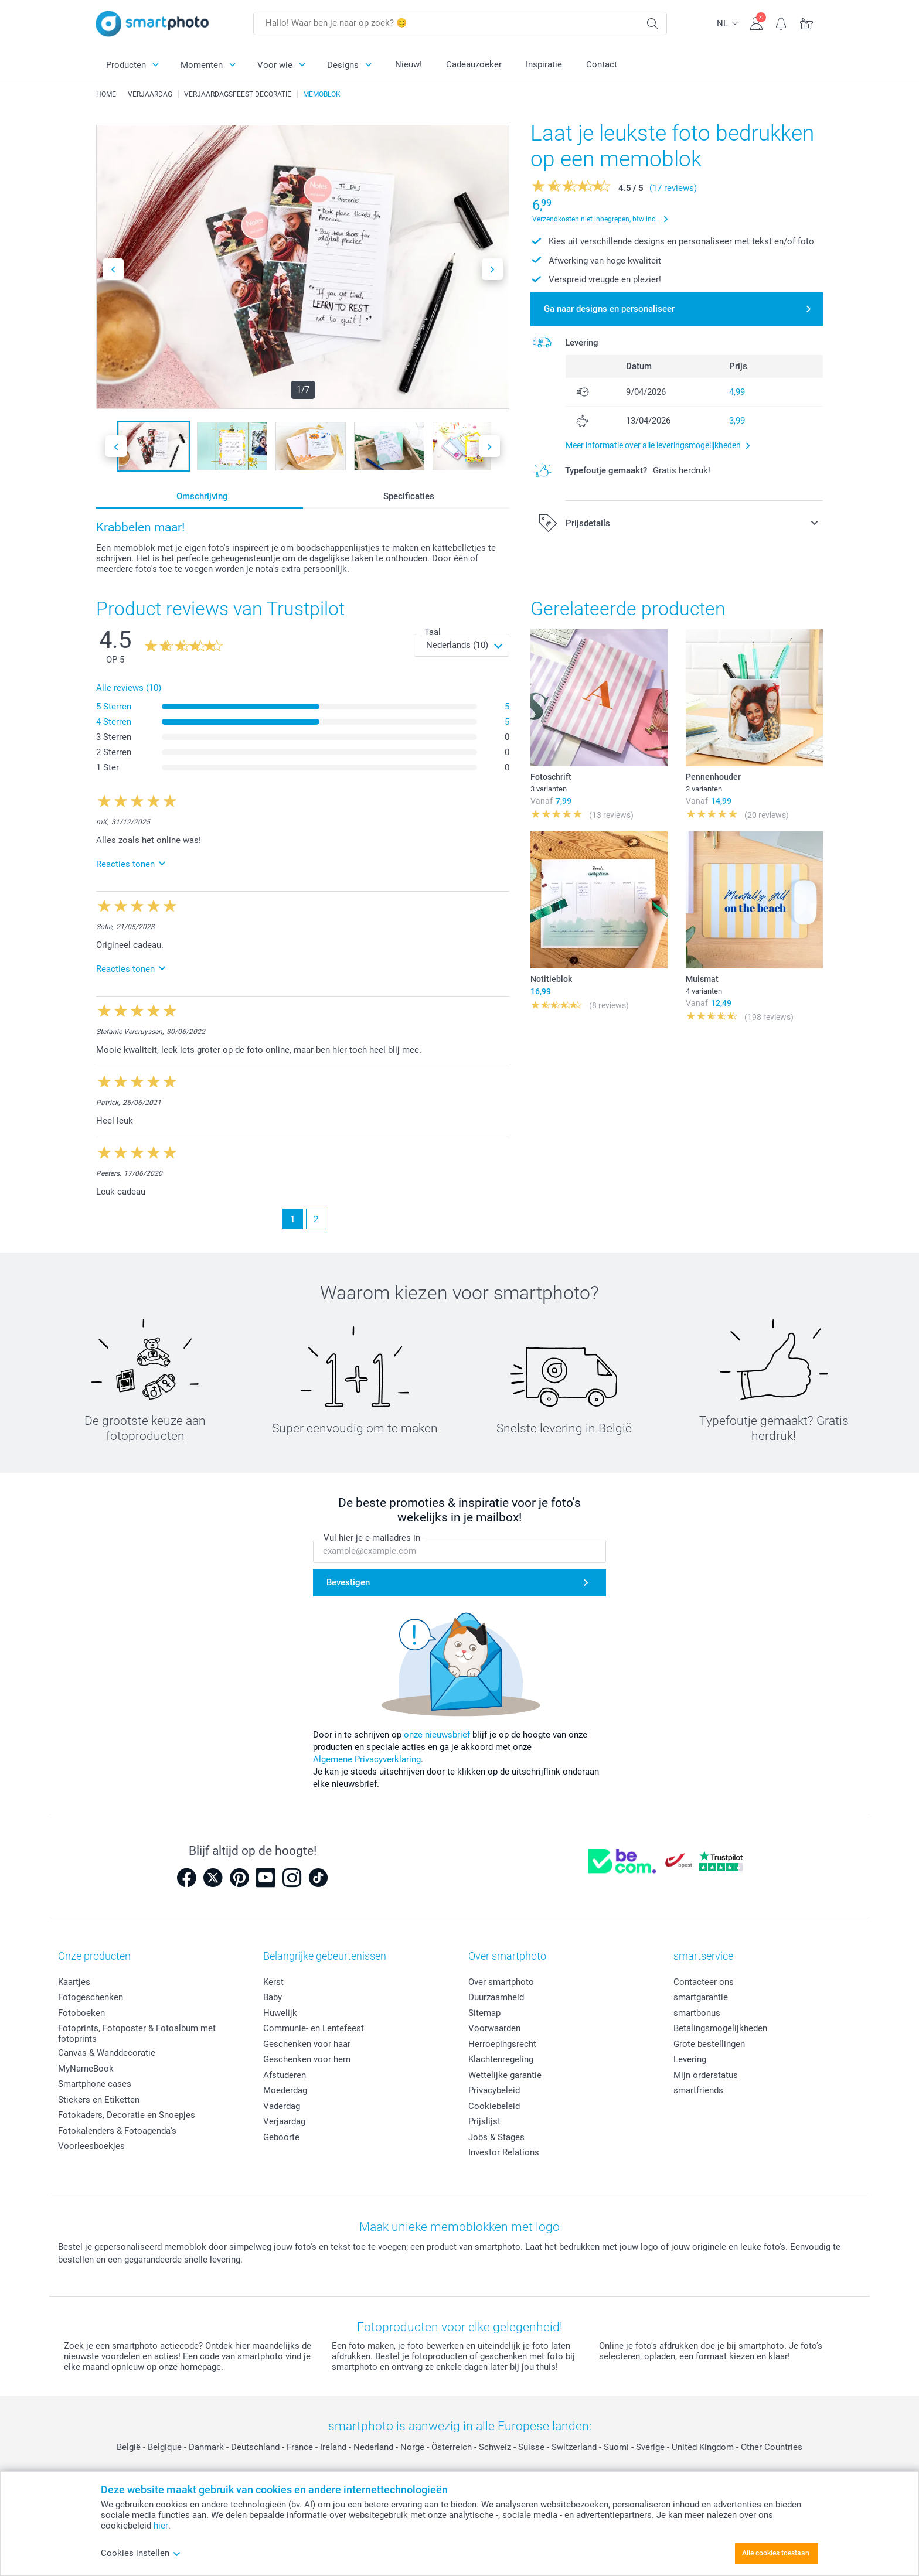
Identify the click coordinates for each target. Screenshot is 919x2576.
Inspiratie (544, 64)
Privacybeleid (494, 2090)
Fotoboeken (81, 2013)
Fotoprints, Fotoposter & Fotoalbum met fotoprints (137, 2033)
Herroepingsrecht (502, 2044)
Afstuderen (284, 2075)
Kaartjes (74, 1982)
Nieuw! (408, 64)
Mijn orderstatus (705, 2075)
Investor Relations (503, 2152)
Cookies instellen (141, 2553)
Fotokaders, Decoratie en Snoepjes (126, 2115)
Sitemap (484, 2013)
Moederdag (285, 2090)
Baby (272, 1997)
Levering (689, 2059)
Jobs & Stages (496, 2137)
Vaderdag (281, 2106)
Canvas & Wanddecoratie (106, 2053)
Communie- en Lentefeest (313, 2028)
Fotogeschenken (90, 1997)
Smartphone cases (94, 2084)
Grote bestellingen (709, 2044)
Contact (601, 64)
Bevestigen (348, 1583)
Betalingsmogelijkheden (720, 2028)
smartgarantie (700, 1997)
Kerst (273, 1982)
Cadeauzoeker (474, 64)
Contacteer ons (703, 1982)
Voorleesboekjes (91, 2146)
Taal (432, 632)
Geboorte (281, 2137)
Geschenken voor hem (306, 2059)
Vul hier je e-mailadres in (372, 1538)
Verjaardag (284, 2121)
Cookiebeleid (494, 2106)
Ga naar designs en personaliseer (609, 308)
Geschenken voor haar (306, 2044)
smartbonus (696, 2013)
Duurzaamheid (496, 1997)
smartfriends (698, 2090)
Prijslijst (484, 2121)
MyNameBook (86, 2068)
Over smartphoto (501, 1982)
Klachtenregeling (500, 2059)
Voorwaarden (494, 2028)
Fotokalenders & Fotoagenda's (117, 2130)
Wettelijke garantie (505, 2075)
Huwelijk (280, 2013)
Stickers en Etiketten (98, 2099)
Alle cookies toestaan (775, 2553)
